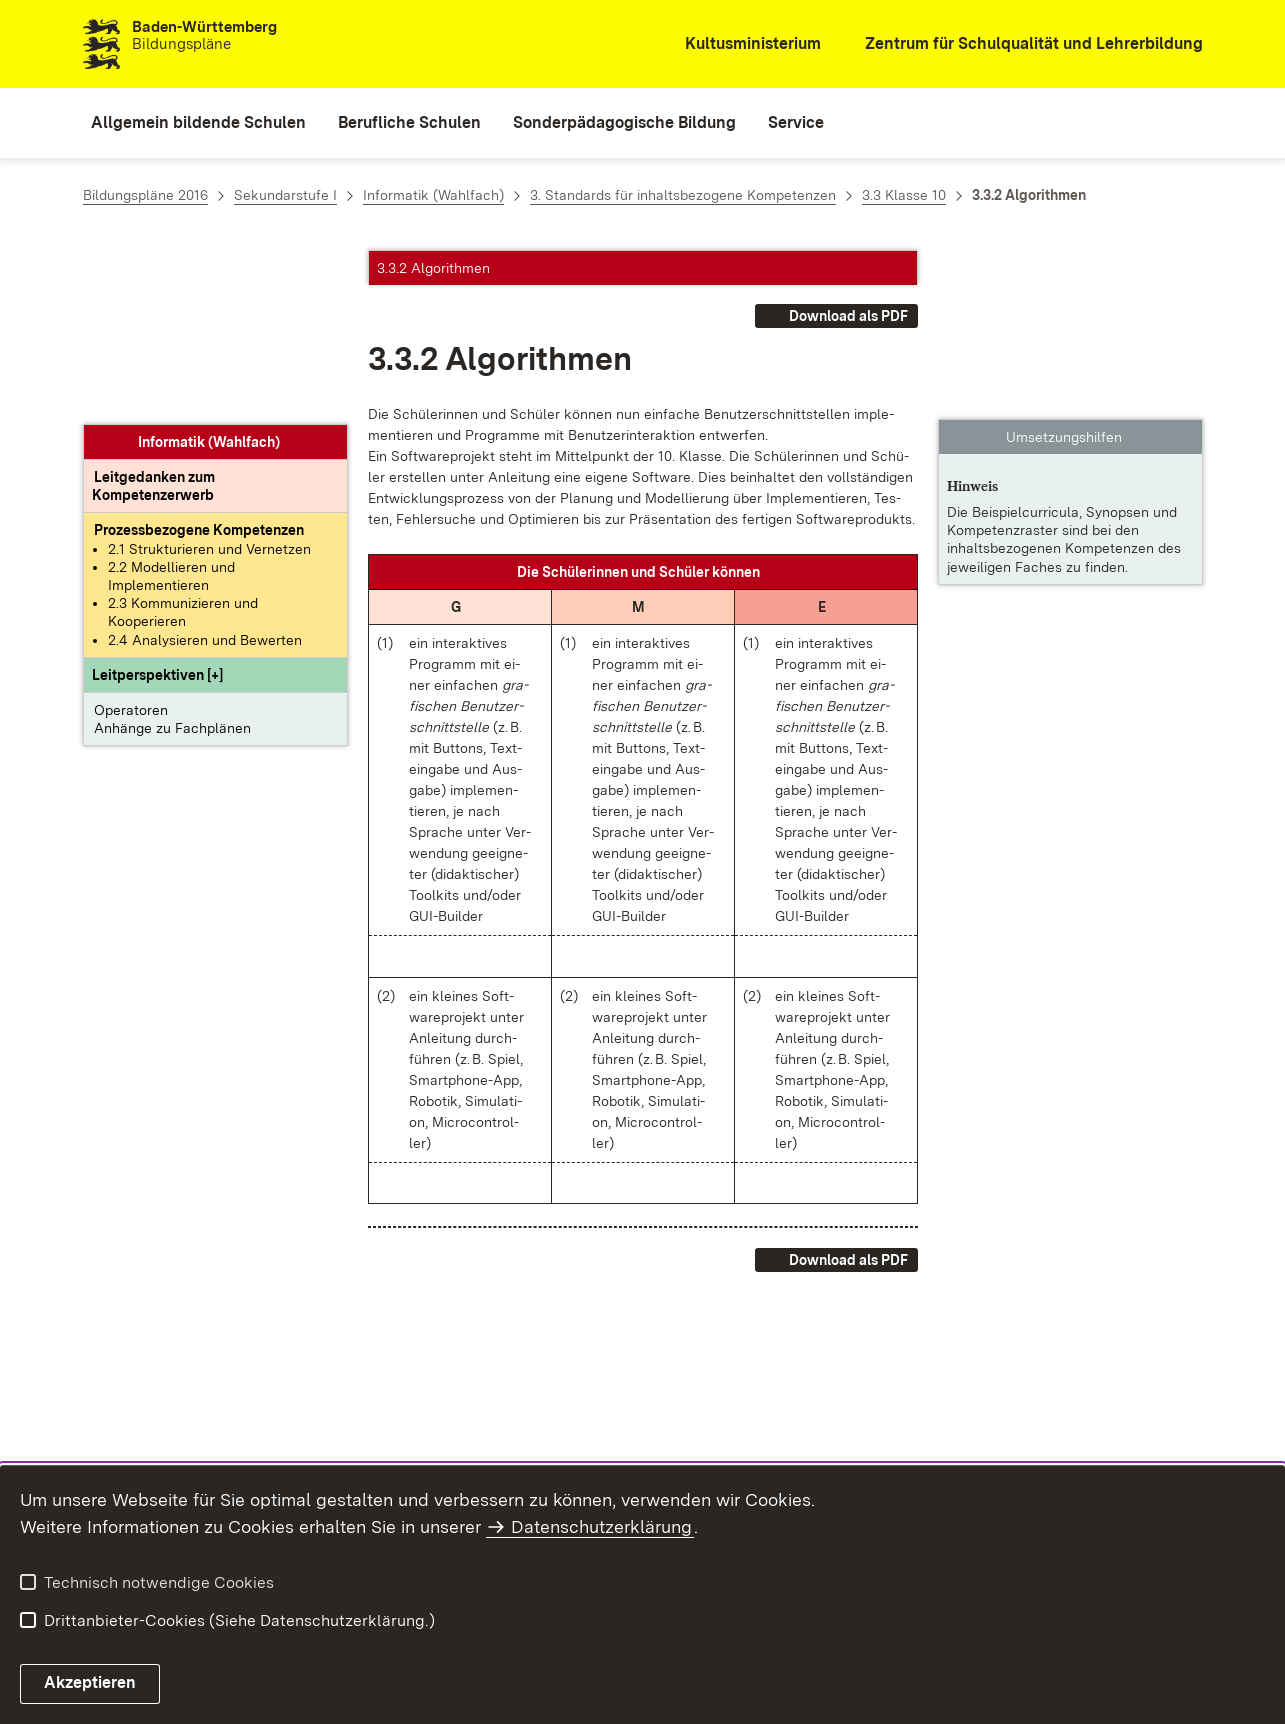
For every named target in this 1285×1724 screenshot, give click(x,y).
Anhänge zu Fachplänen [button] (172, 554)
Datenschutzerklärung (601, 1526)
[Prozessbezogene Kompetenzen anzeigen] (199, 357)
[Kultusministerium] (739, 44)
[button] (157, 501)
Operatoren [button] (131, 536)
